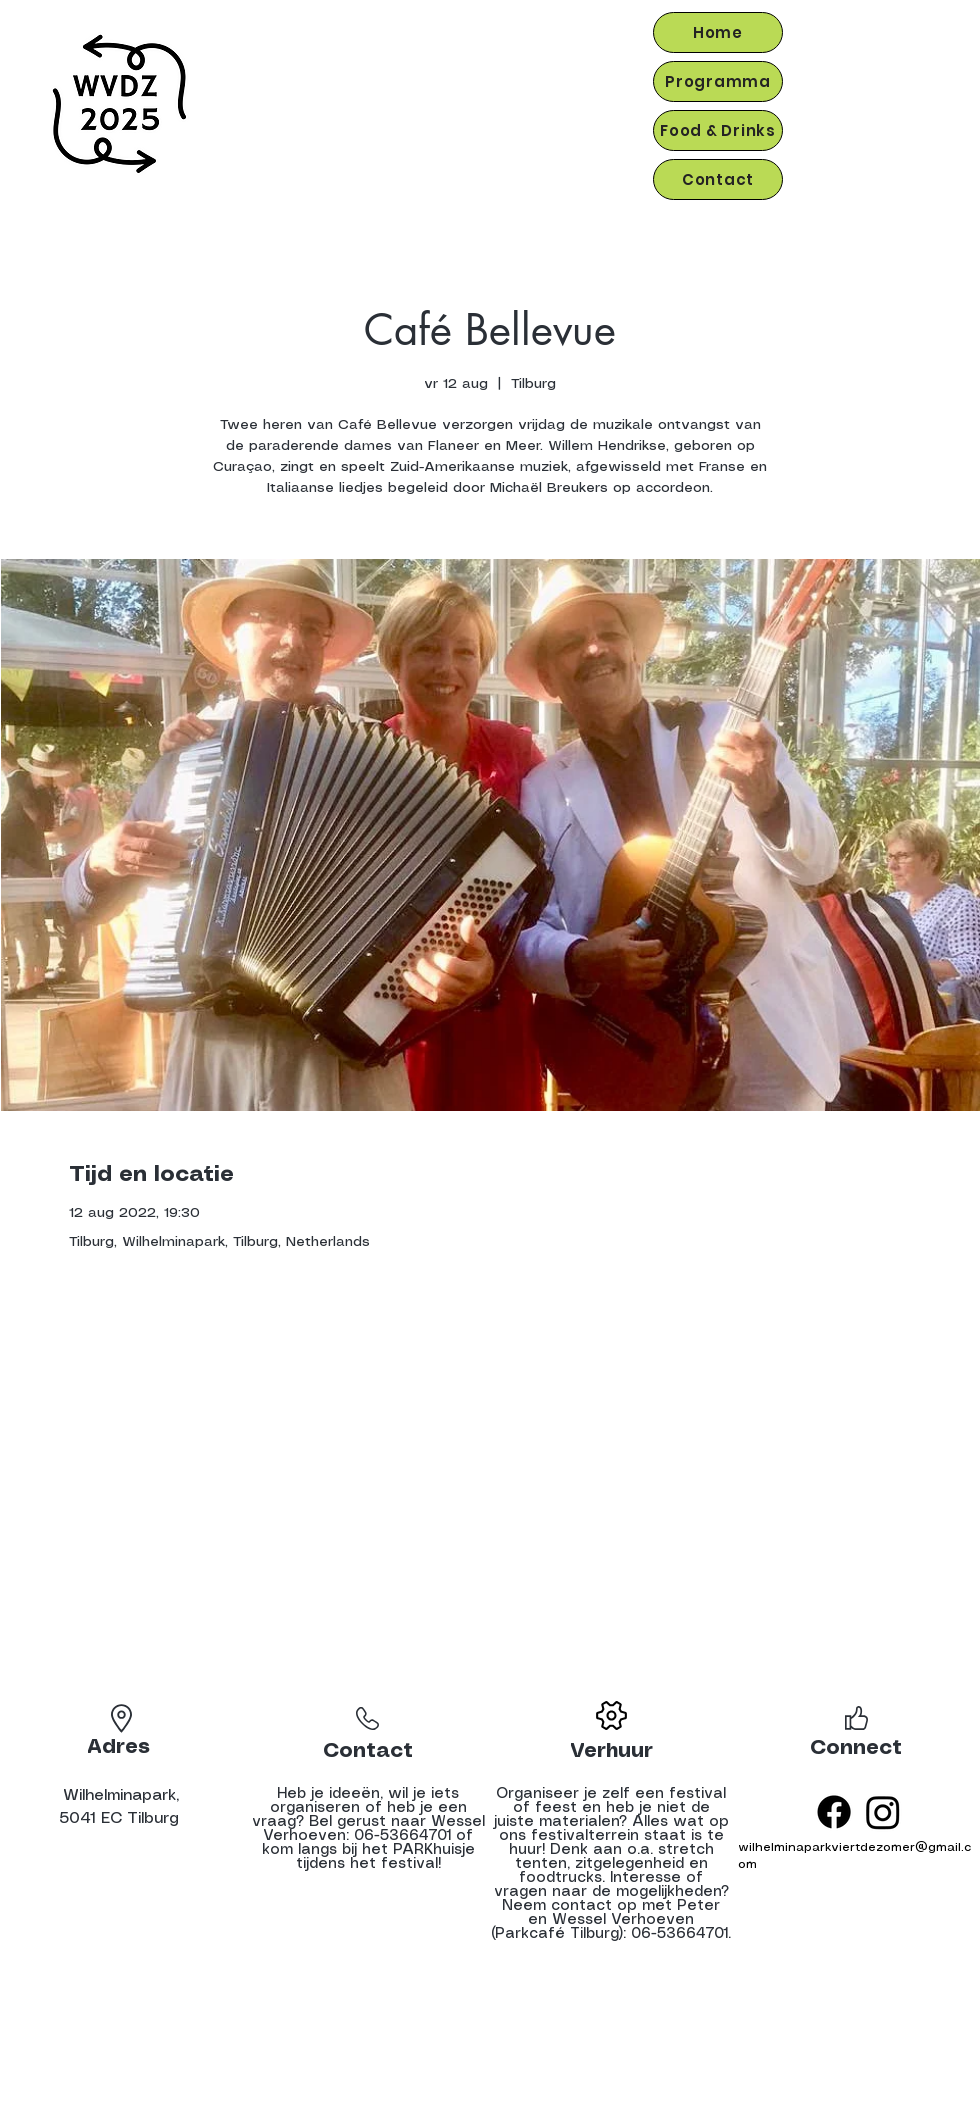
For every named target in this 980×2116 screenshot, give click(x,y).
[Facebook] (834, 1812)
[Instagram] (883, 1812)
